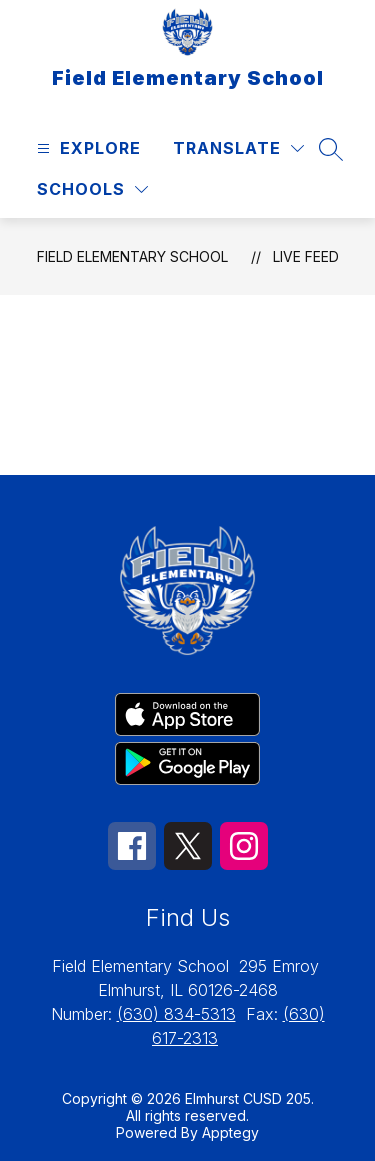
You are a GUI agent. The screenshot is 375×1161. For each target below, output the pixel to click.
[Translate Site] (238, 148)
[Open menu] (86, 148)
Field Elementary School (132, 256)
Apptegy (230, 1132)
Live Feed (306, 256)
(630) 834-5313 (176, 1014)
